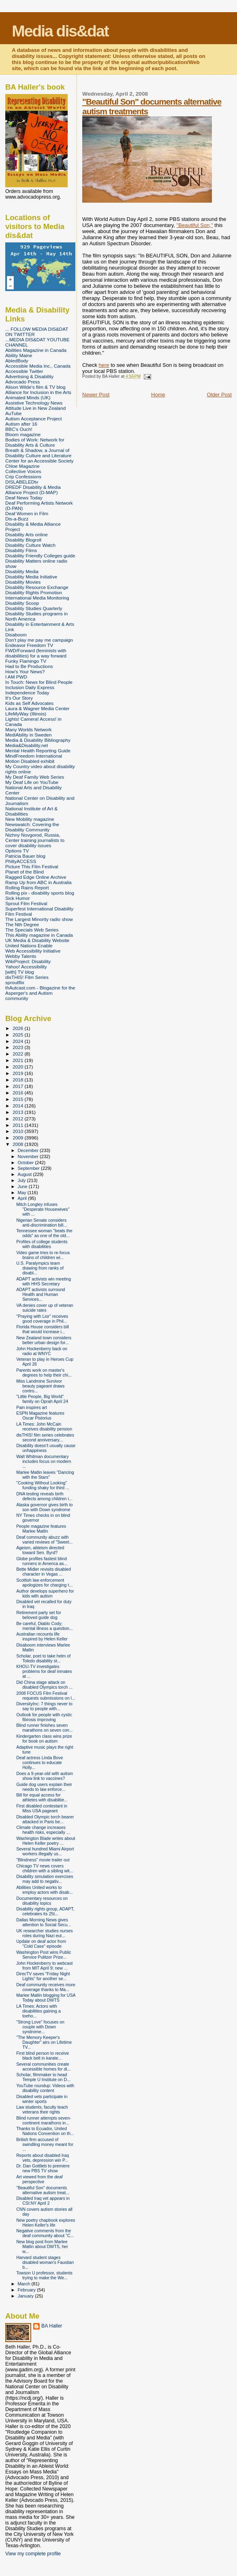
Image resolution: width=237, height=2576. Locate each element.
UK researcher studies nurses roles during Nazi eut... (44, 1933)
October (26, 1162)
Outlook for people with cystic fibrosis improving (44, 1717)
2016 (18, 1092)
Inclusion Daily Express (29, 687)
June (23, 1186)
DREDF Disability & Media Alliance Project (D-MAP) (33, 489)
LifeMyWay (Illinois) (25, 713)
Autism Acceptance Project (33, 418)
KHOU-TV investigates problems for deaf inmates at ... (44, 1671)
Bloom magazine (23, 434)
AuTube (13, 413)
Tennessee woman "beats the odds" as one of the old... (44, 1233)
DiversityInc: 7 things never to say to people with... (44, 1706)
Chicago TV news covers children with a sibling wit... (44, 1868)
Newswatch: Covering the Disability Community (32, 827)
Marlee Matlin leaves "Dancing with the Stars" (45, 1475)
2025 (18, 1034)
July (22, 1180)
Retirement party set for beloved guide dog (38, 1615)
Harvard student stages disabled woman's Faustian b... (45, 2262)
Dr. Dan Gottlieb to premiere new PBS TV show (43, 2168)
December (29, 1150)
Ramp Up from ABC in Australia (38, 882)
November (29, 1156)
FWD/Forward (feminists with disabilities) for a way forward (35, 653)
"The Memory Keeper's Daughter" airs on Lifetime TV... (44, 2042)
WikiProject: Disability (28, 961)
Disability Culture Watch (30, 545)
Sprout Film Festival (26, 903)
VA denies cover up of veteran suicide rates (44, 1308)
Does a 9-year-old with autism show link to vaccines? (44, 1776)
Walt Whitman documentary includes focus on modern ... (43, 1461)
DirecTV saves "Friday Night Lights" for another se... (43, 1976)
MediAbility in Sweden (28, 734)
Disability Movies (23, 582)
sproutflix (14, 982)
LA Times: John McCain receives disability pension (44, 1426)
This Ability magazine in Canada (39, 935)
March (25, 2283)
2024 (18, 1041)
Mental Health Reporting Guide (37, 750)
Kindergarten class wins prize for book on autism (44, 1738)
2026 (18, 1028)
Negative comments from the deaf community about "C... (45, 2233)
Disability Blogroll (23, 539)
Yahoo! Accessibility (26, 966)
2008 (18, 1144)
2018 (18, 1079)
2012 (18, 1118)
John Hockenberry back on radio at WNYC (41, 1351)
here (104, 365)
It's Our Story (19, 697)
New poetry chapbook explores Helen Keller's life (45, 2222)
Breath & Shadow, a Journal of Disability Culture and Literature (38, 453)
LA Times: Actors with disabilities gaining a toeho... (38, 2011)
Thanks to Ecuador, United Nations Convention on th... (45, 2131)
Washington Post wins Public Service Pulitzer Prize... (43, 1954)
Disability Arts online (26, 534)
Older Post (219, 395)
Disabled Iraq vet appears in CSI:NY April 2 (43, 2201)
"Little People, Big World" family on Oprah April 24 (42, 1399)
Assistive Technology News (33, 402)
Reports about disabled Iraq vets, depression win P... (42, 2158)
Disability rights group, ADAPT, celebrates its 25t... (45, 1911)
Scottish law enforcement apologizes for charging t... (44, 1582)
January (26, 2295)
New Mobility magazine (29, 819)
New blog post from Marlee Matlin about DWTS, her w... (42, 2246)
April (23, 1198)
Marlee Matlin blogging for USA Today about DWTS (45, 1997)
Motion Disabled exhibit (29, 761)
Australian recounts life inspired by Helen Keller (42, 1636)
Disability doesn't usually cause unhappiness (45, 1448)
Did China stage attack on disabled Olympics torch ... (44, 1684)
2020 (18, 1066)
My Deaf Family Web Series (34, 776)
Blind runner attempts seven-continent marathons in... (43, 2120)
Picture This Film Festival (31, 866)
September (29, 1168)
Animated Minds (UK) (27, 397)
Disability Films (21, 550)
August (25, 1174)
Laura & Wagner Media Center (37, 708)
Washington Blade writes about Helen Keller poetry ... (45, 1841)
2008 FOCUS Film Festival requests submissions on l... (45, 1695)
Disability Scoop (22, 603)
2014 (18, 1105)
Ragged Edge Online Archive (35, 877)
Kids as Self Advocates (29, 703)
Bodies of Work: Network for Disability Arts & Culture (34, 442)
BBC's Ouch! (18, 429)
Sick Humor (17, 898)
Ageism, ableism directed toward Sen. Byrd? (40, 1550)
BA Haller (51, 2326)
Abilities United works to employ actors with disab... (44, 1890)
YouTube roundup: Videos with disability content (45, 2088)
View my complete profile (33, 2554)
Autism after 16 (21, 423)
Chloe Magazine (22, 466)
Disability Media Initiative (31, 576)
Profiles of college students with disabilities (41, 1244)
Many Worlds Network (28, 729)
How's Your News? (25, 671)
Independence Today (27, 692)
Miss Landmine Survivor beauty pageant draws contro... (40, 1386)
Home (158, 395)
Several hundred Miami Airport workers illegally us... (45, 1851)
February (27, 2289)
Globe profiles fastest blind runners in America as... (41, 1561)
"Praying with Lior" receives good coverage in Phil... (42, 1318)
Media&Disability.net (26, 745)
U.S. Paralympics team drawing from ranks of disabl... (40, 1268)
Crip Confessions (23, 476)
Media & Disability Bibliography (37, 740)
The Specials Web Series (31, 929)
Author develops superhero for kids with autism (45, 1593)
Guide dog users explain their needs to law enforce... (44, 1787)
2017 (18, 1086)
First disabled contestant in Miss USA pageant (41, 1808)
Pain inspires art (31, 1407)
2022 (18, 1053)
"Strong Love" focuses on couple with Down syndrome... (40, 2026)
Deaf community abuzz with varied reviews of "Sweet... (44, 1539)
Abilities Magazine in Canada (35, 350)
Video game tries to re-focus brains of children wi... (43, 1255)
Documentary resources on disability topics (42, 1901)
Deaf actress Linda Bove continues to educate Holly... (39, 1762)
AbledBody (16, 360)
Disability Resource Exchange (36, 587)
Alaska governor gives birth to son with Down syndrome (44, 1507)
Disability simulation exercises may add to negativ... (44, 1879)
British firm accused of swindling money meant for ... (44, 2144)
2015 (18, 1099)
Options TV (17, 850)
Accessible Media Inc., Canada (37, 365)
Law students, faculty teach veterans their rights (42, 2109)
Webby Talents (20, 956)
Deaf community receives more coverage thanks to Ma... (45, 1987)
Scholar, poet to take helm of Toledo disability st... (43, 1658)
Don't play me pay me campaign (39, 639)
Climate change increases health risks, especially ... (43, 1830)
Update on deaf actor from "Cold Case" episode (41, 1944)
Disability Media (21, 571)
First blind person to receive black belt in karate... (42, 2055)
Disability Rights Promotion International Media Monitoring (37, 595)
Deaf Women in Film (26, 513)
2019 (18, 1073)
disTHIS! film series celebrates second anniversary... (45, 1437)
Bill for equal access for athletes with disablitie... (42, 1797)
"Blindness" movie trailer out (43, 1859)
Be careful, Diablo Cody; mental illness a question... (44, 1626)
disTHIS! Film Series (27, 977)
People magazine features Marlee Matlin (41, 1528)
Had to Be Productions (29, 666)
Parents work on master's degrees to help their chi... (44, 1372)
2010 (18, 1131)
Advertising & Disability (29, 376)
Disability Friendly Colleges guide (40, 555)
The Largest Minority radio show (39, 919)
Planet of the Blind (24, 871)
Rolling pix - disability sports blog (39, 892)
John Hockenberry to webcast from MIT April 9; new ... (44, 1965)
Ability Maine (18, 355)
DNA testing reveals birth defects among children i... (44, 1496)
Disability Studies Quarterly (33, 608)
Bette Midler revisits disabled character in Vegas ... (43, 1571)
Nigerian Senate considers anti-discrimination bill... (41, 1222)
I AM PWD (16, 676)
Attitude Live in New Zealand (35, 408)
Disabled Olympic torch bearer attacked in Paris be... (45, 1819)
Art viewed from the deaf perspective (39, 2179)
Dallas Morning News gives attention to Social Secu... (43, 1922)
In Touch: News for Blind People (39, 682)
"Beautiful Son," (195, 225)
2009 (18, 1137)
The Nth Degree (22, 924)
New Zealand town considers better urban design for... (43, 1340)
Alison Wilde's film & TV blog (35, 387)
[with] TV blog (19, 971)
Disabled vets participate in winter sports (41, 2099)
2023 (18, 1047)
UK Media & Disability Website (37, 940)
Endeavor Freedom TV (29, 645)
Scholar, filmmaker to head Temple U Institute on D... (43, 2077)
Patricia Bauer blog (25, 856)
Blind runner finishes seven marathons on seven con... (44, 1727)
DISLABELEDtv (21, 481)
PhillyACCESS (20, 861)
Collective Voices (23, 471)
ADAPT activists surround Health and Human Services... (40, 1294)
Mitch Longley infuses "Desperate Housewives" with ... (42, 1209)
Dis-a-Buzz (16, 518)
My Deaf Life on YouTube (31, 782)
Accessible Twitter (24, 371)
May (23, 1192)
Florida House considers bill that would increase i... (42, 1329)
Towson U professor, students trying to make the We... (44, 2275)
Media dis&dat (60, 31)
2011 (18, 1125)
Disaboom (16, 634)
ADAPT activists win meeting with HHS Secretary (43, 1281)
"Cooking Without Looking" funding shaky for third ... (42, 1485)
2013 (18, 1112)
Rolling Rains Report (27, 887)
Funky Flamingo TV (25, 661)
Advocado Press (22, 381)
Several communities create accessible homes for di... (43, 2066)
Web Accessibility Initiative (33, 950)
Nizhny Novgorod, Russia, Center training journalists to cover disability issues (34, 840)
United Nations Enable (29, 945)
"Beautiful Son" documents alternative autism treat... (42, 2190)
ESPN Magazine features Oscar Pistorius (40, 1415)
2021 (18, 1060)
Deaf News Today (24, 497)
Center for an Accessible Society (39, 460)
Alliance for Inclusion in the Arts (38, 392)
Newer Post (95, 395)
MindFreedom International (33, 755)
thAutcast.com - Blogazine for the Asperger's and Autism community (40, 993)
